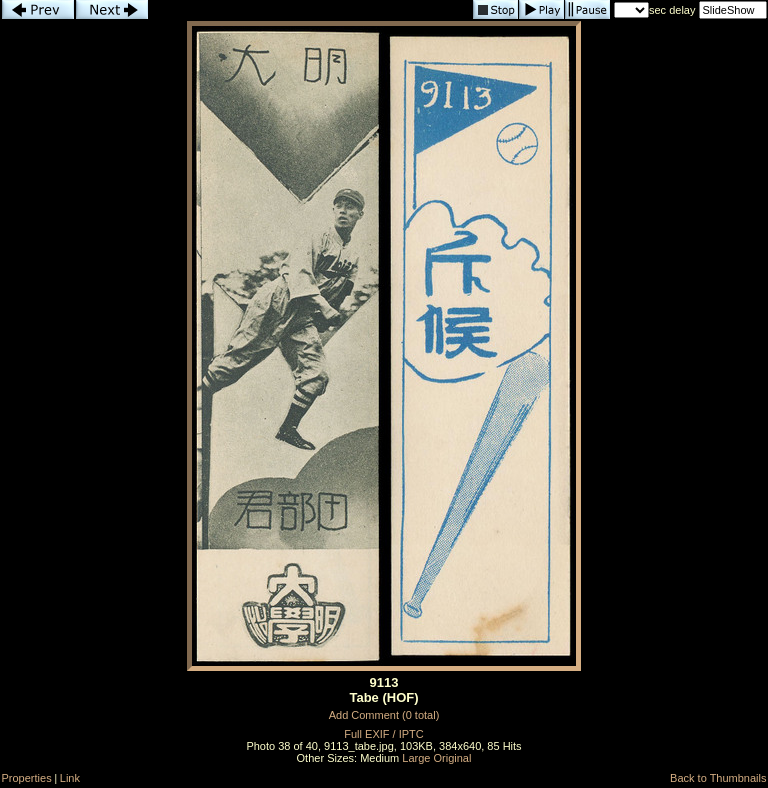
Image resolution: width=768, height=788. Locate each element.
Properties (27, 778)
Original (453, 758)
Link (70, 778)
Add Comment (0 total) (384, 715)
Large (416, 758)
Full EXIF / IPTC (383, 734)
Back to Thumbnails (718, 778)
